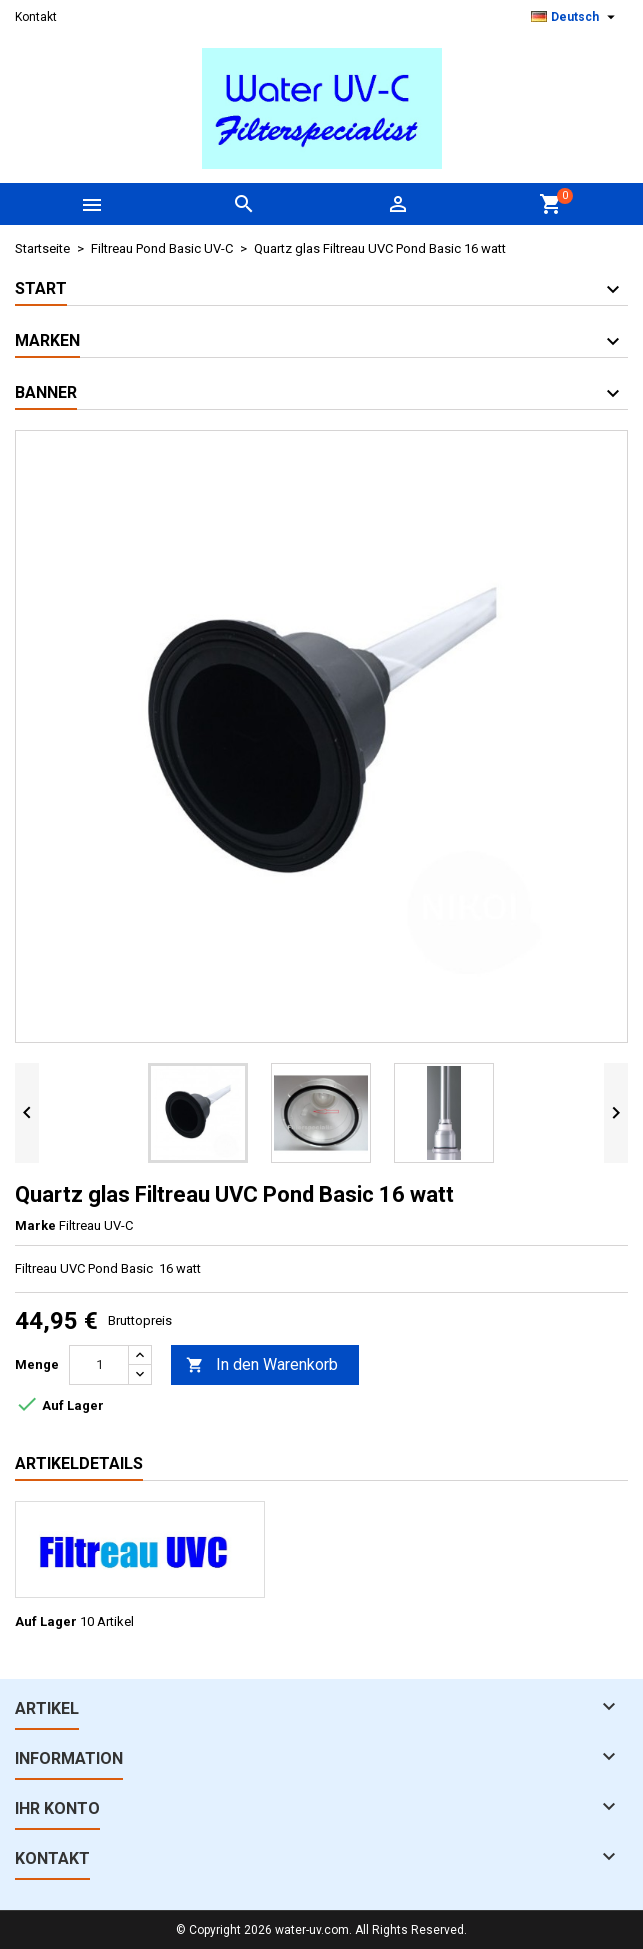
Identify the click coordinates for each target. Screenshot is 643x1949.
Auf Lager (46, 1621)
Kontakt (36, 17)
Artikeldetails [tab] (79, 1463)
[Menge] (99, 1365)
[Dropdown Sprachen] (575, 17)
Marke (35, 1225)
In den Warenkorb (262, 1365)
